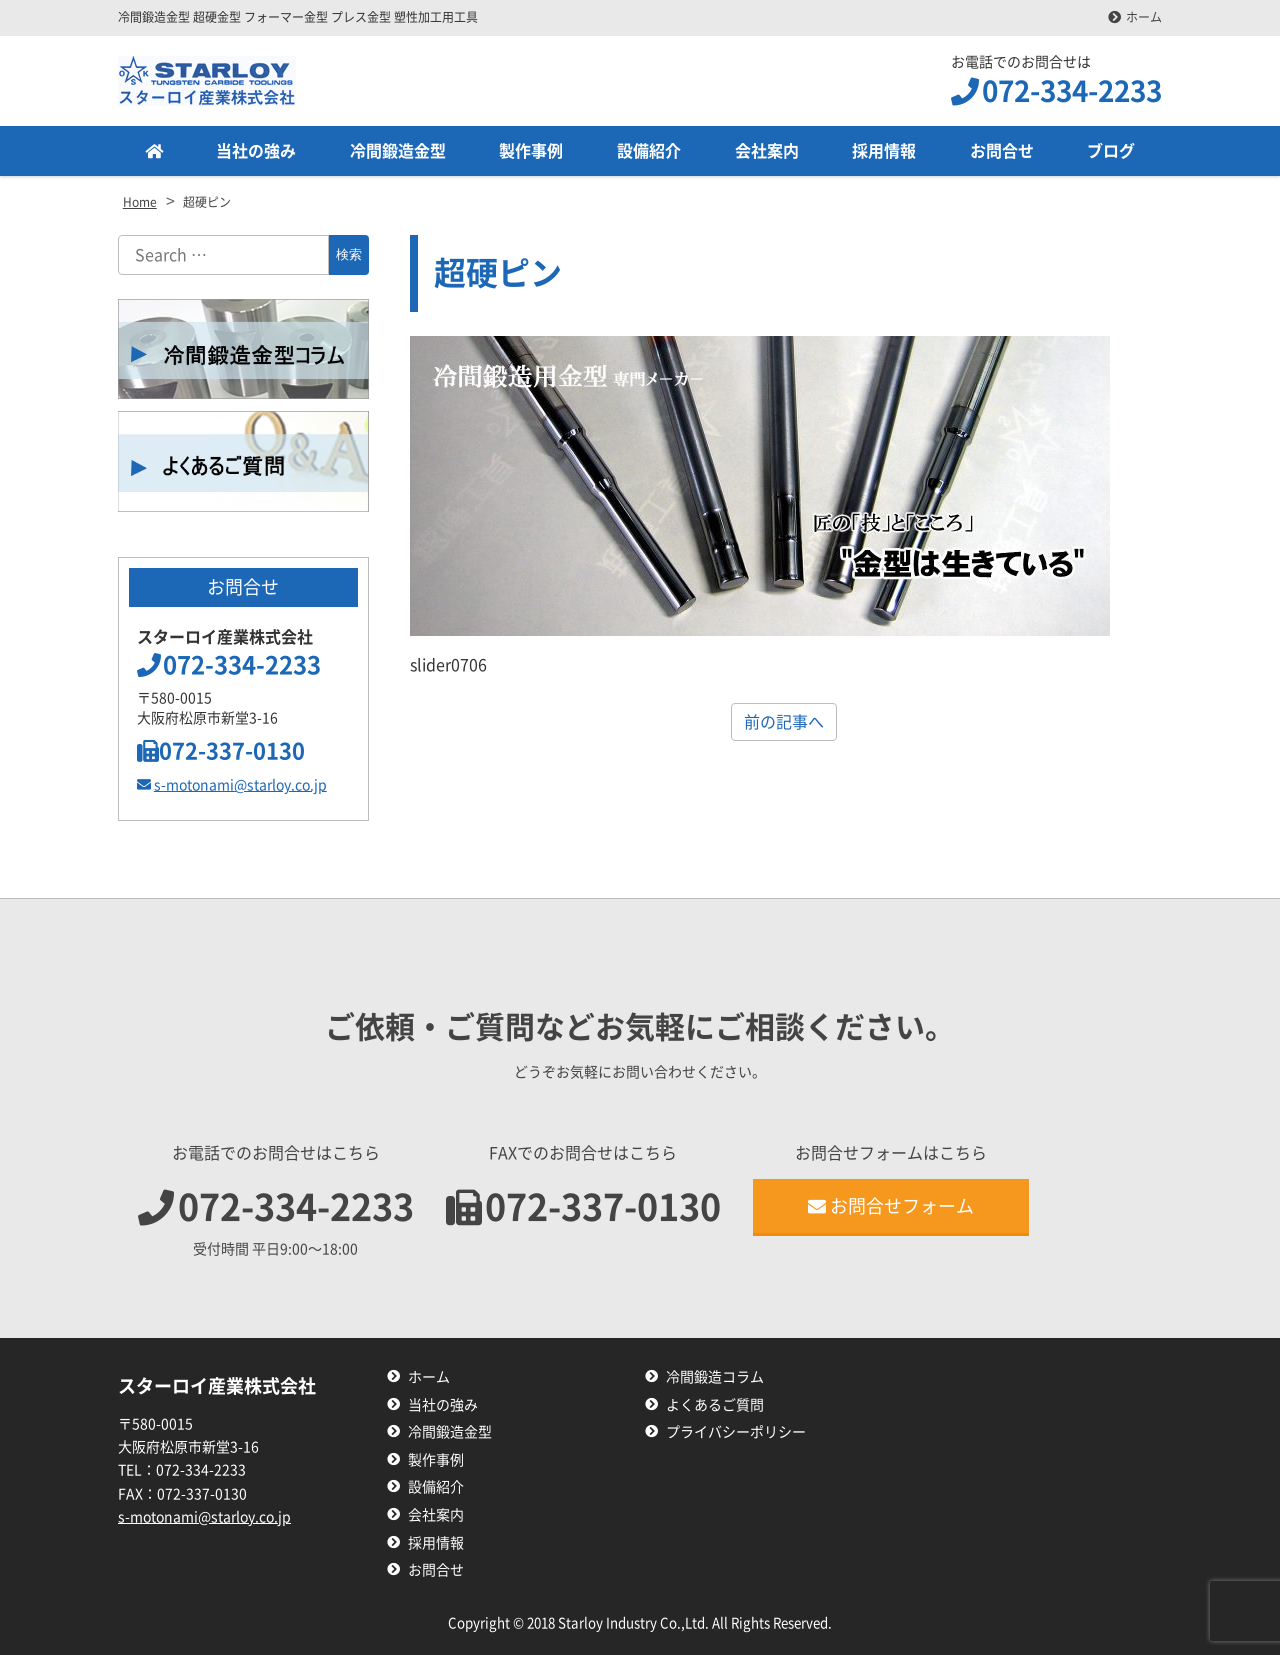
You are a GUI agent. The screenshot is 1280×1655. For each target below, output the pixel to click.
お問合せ (1002, 151)
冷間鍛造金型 (398, 151)
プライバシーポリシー (736, 1432)
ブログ (1111, 151)
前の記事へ (784, 722)
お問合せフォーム (891, 1206)
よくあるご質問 (715, 1405)
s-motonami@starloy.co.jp (232, 785)
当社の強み (256, 151)
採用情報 (884, 151)
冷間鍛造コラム (715, 1377)
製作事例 (531, 151)
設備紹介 (649, 151)
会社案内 (767, 151)
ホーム (1144, 17)
